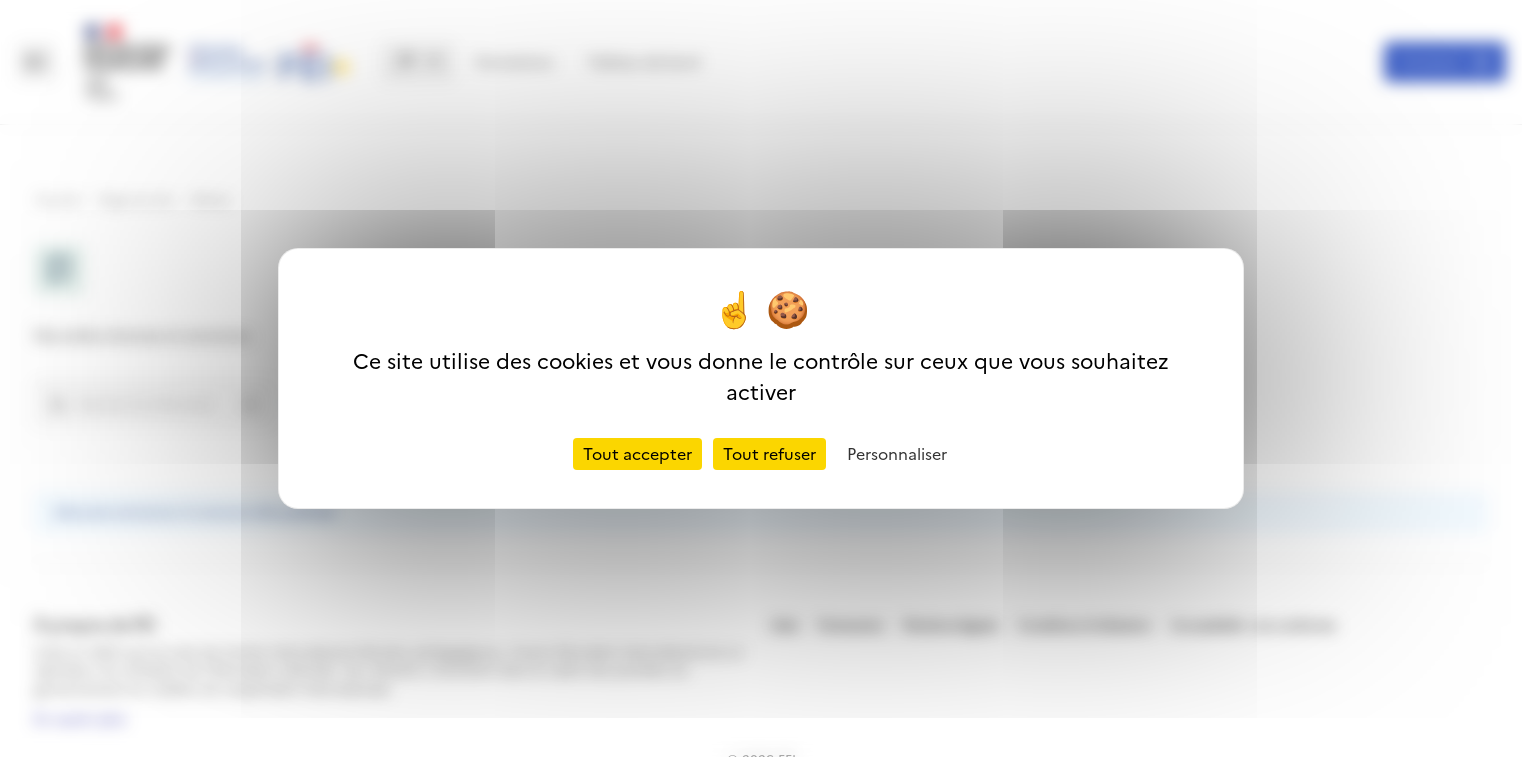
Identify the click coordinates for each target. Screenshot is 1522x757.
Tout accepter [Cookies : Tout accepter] (637, 454)
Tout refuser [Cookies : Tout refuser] (769, 454)
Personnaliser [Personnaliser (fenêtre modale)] (897, 454)
